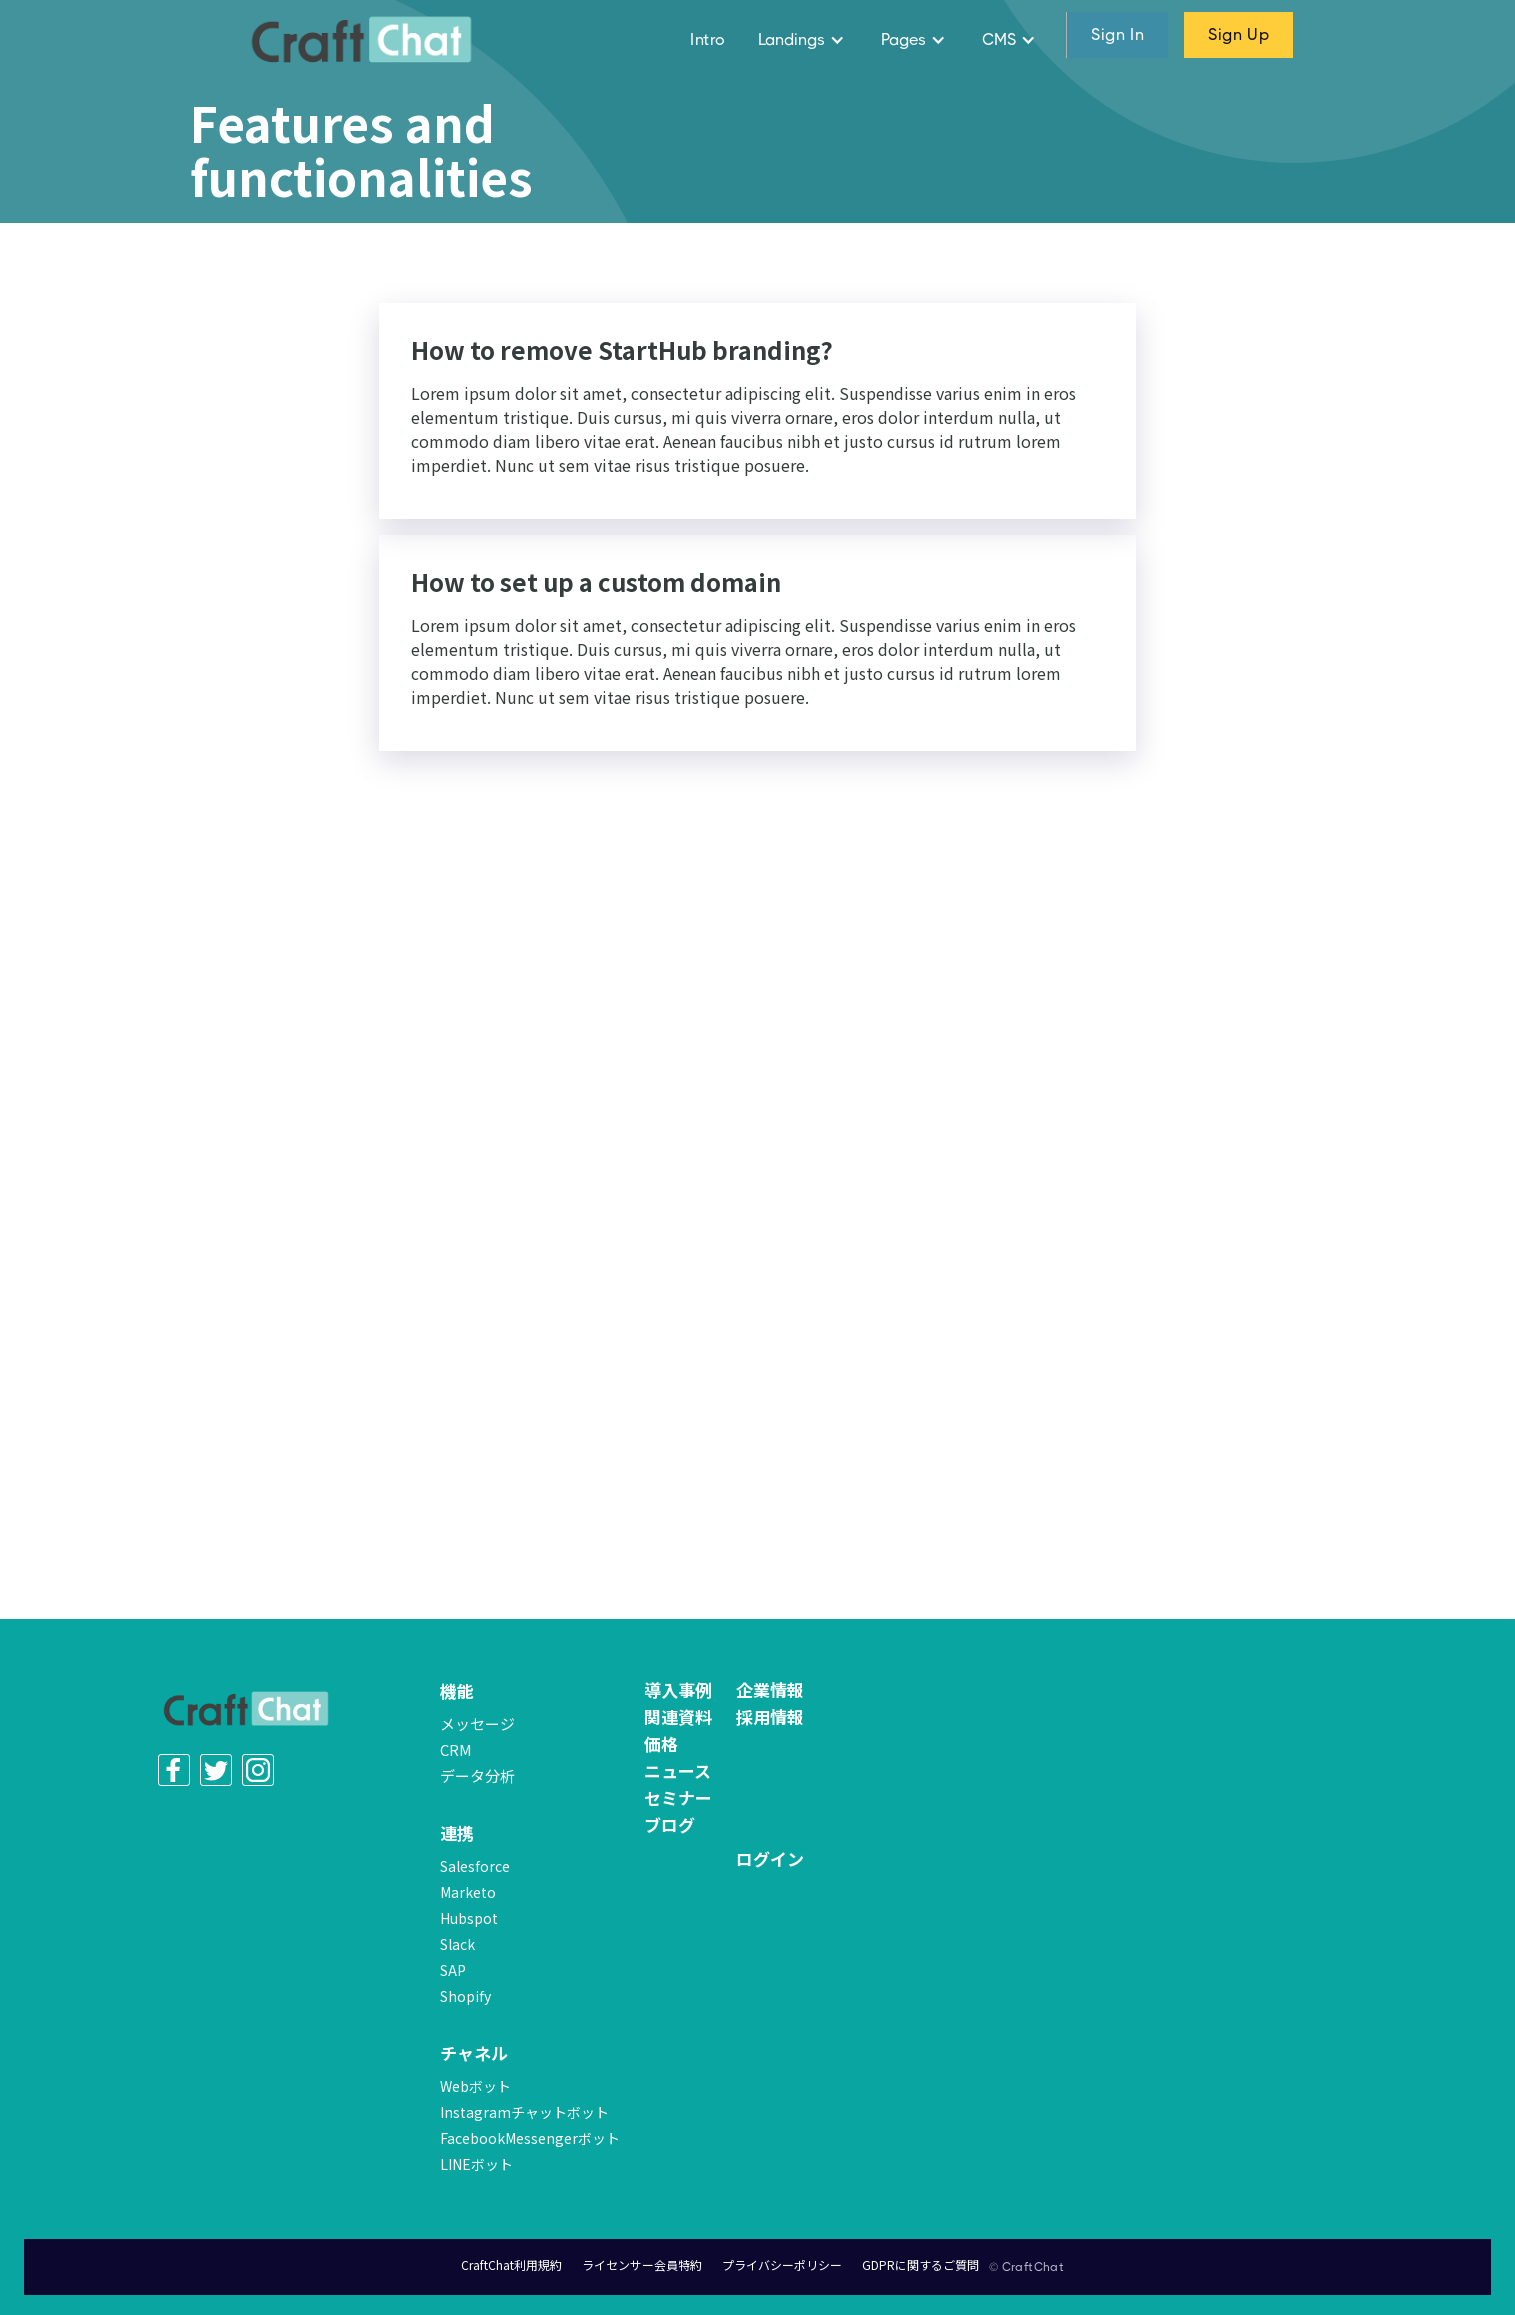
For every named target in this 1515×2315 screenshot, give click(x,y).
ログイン (770, 1859)
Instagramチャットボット (524, 2112)
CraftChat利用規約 (511, 2264)
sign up (1238, 34)
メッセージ (477, 1723)
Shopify (465, 1996)
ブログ (669, 1825)
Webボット (475, 2086)
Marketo (468, 1892)
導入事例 (678, 1690)
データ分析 (477, 1775)
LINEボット (476, 2164)
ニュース (677, 1771)
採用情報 (770, 1717)
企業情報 (770, 1690)
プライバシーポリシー (782, 2264)
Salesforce (475, 1866)
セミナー (678, 1798)
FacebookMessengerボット (530, 2138)
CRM (456, 1749)
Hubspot (469, 1918)
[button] (803, 40)
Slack (457, 1944)
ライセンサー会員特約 (642, 2264)
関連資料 (678, 1717)
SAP (453, 1970)
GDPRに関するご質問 (920, 2264)
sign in (1117, 34)
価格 (661, 1744)
